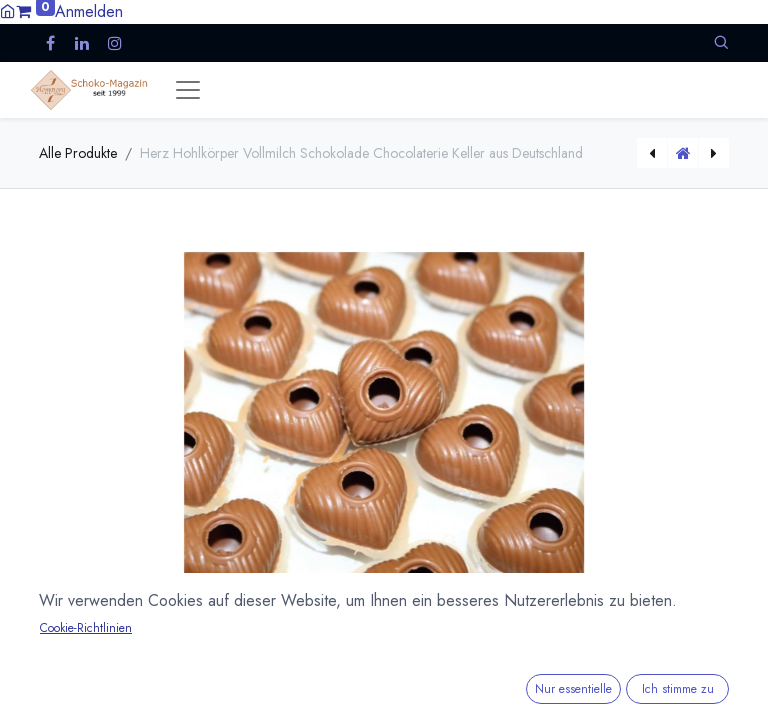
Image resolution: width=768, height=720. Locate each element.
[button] (721, 42)
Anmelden (89, 11)
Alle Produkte (78, 153)
